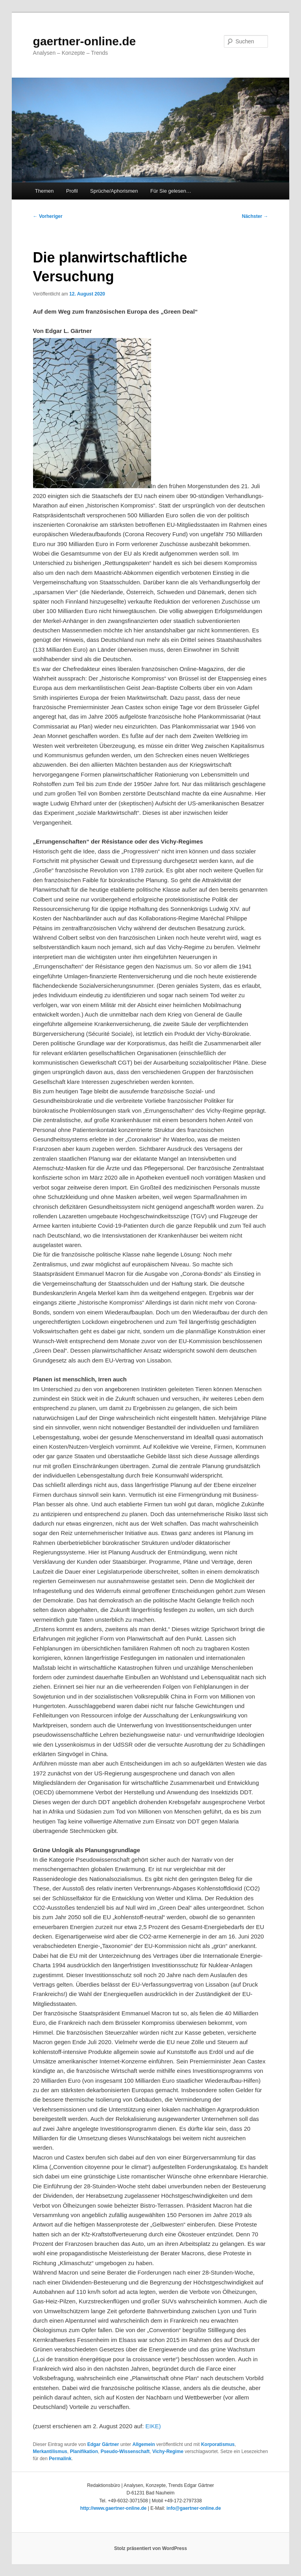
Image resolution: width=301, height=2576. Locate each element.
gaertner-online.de (84, 41)
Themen (44, 191)
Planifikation (84, 2451)
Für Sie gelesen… (170, 191)
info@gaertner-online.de (193, 2508)
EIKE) (153, 2426)
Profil (72, 191)
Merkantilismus (50, 2451)
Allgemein (143, 2444)
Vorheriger (48, 216)
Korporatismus (218, 2444)
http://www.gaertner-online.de (113, 2508)
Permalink (60, 2458)
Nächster (255, 216)
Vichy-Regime (167, 2451)
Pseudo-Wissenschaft (125, 2451)
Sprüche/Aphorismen (114, 191)
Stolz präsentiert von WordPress (150, 2548)
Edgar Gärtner (103, 2444)
